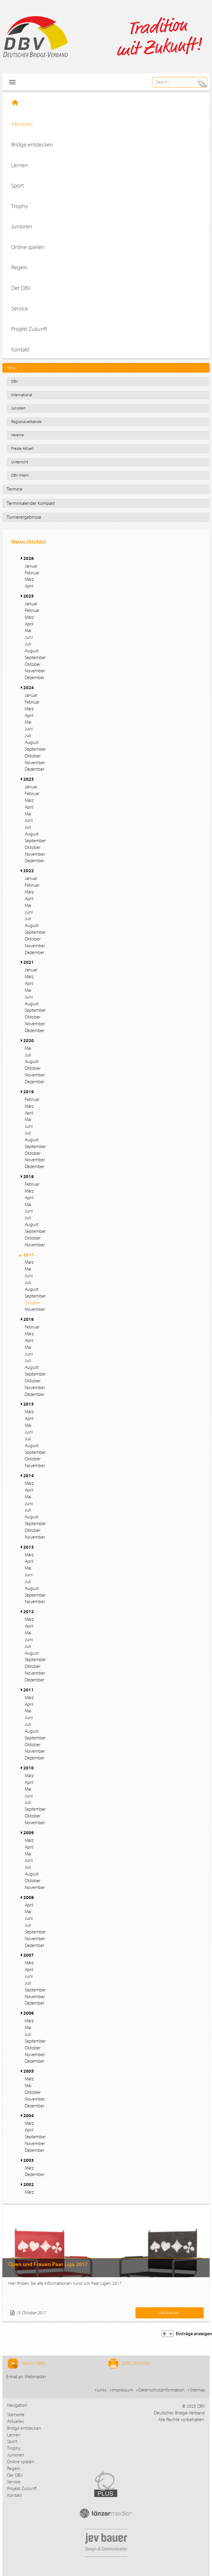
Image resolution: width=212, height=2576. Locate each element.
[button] (21, 558)
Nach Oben (25, 2363)
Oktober (33, 664)
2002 (28, 2184)
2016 (28, 1319)
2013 (28, 1547)
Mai (28, 630)
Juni (29, 637)
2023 (28, 779)
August (32, 650)
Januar (31, 566)
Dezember (34, 677)
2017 (28, 1255)
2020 (28, 1040)
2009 (28, 1832)
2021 (28, 962)
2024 (28, 687)
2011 (28, 1690)
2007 (28, 1955)
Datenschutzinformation (161, 2390)
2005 (28, 2071)
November (35, 671)
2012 (28, 1611)
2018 (28, 1176)
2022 (28, 870)
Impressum (122, 2390)
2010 (28, 1768)
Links (102, 2390)
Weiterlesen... (169, 2312)
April (29, 586)
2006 (28, 2013)
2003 (28, 2160)
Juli (28, 644)
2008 (28, 1897)
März (29, 579)
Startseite (15, 2414)
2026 (28, 558)
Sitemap (197, 2390)
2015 (28, 1404)
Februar (32, 572)
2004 (28, 2115)
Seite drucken (129, 2363)
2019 (28, 1091)
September (35, 657)
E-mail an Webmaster (26, 2376)
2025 (28, 596)
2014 (28, 1475)
